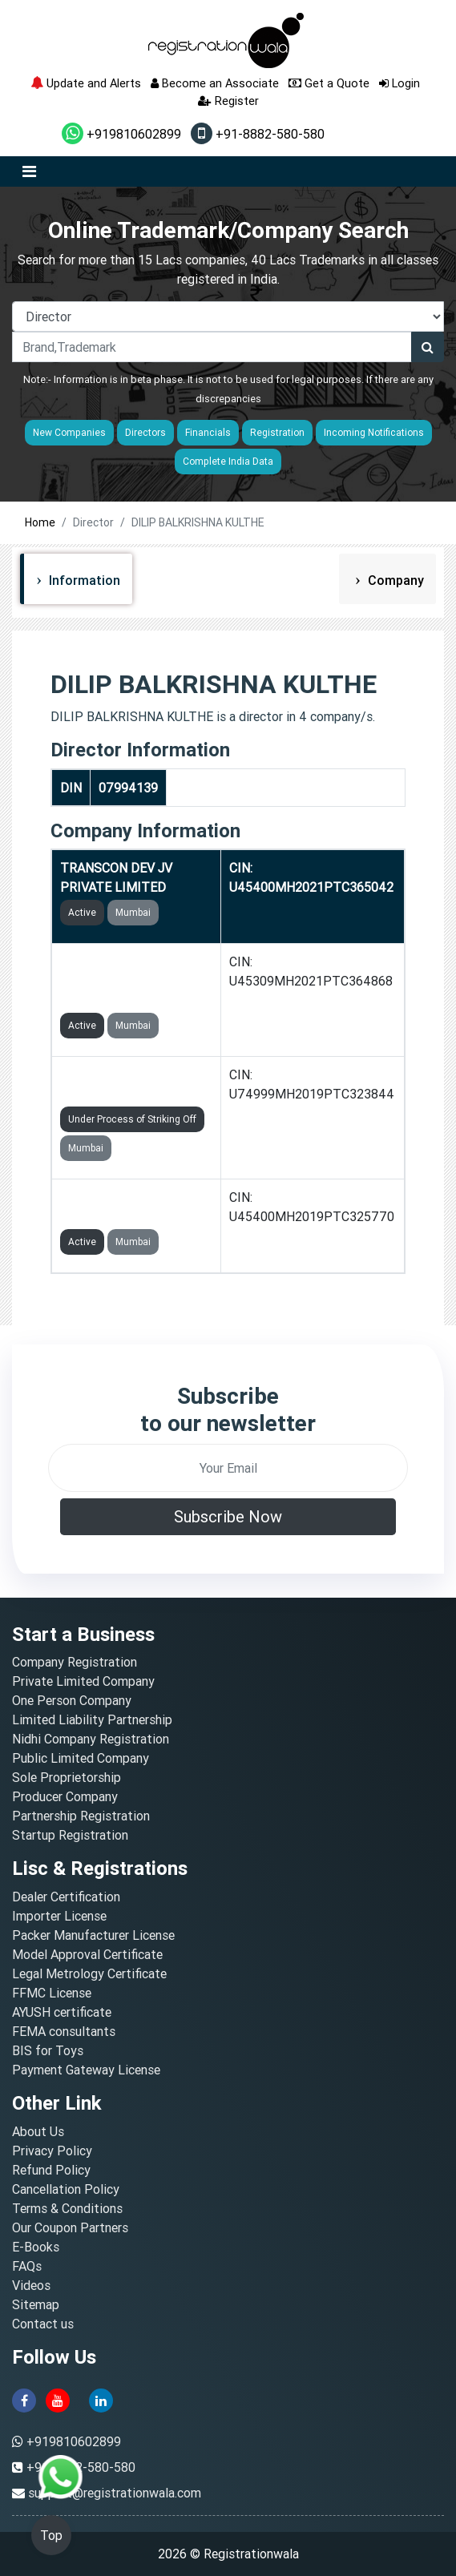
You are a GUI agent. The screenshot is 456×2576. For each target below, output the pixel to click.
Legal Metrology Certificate (89, 1973)
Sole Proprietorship (66, 1777)
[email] (228, 1468)
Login (399, 83)
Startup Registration (70, 1835)
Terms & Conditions (67, 2208)
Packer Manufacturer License (93, 1935)
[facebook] (24, 2399)
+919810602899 (121, 134)
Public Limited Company (80, 1758)
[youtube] (58, 2399)
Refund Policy (51, 2170)
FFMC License (51, 1993)
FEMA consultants (63, 2031)
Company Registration (74, 1662)
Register (228, 100)
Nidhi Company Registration (90, 1739)
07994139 (128, 788)
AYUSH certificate (61, 2012)
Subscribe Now (228, 1516)
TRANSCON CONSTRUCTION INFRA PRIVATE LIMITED (128, 980)
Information (83, 580)
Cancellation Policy (65, 2189)
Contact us (43, 2324)
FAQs (27, 2266)
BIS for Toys (47, 2050)
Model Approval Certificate (87, 1954)
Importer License (59, 1916)
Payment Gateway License (86, 2070)
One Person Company (71, 1700)
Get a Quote (329, 83)
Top (51, 2535)
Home (40, 522)
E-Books (35, 2247)
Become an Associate (215, 83)
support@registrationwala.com (114, 2493)
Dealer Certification (66, 1897)
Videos (31, 2285)
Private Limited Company (83, 1681)
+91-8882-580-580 (258, 134)
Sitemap (35, 2304)
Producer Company (65, 1796)
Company (394, 580)
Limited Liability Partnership (92, 1719)
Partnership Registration (81, 1816)
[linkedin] (101, 2399)
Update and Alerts (85, 83)
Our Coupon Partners (70, 2227)
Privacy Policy (52, 2151)
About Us (38, 2131)
